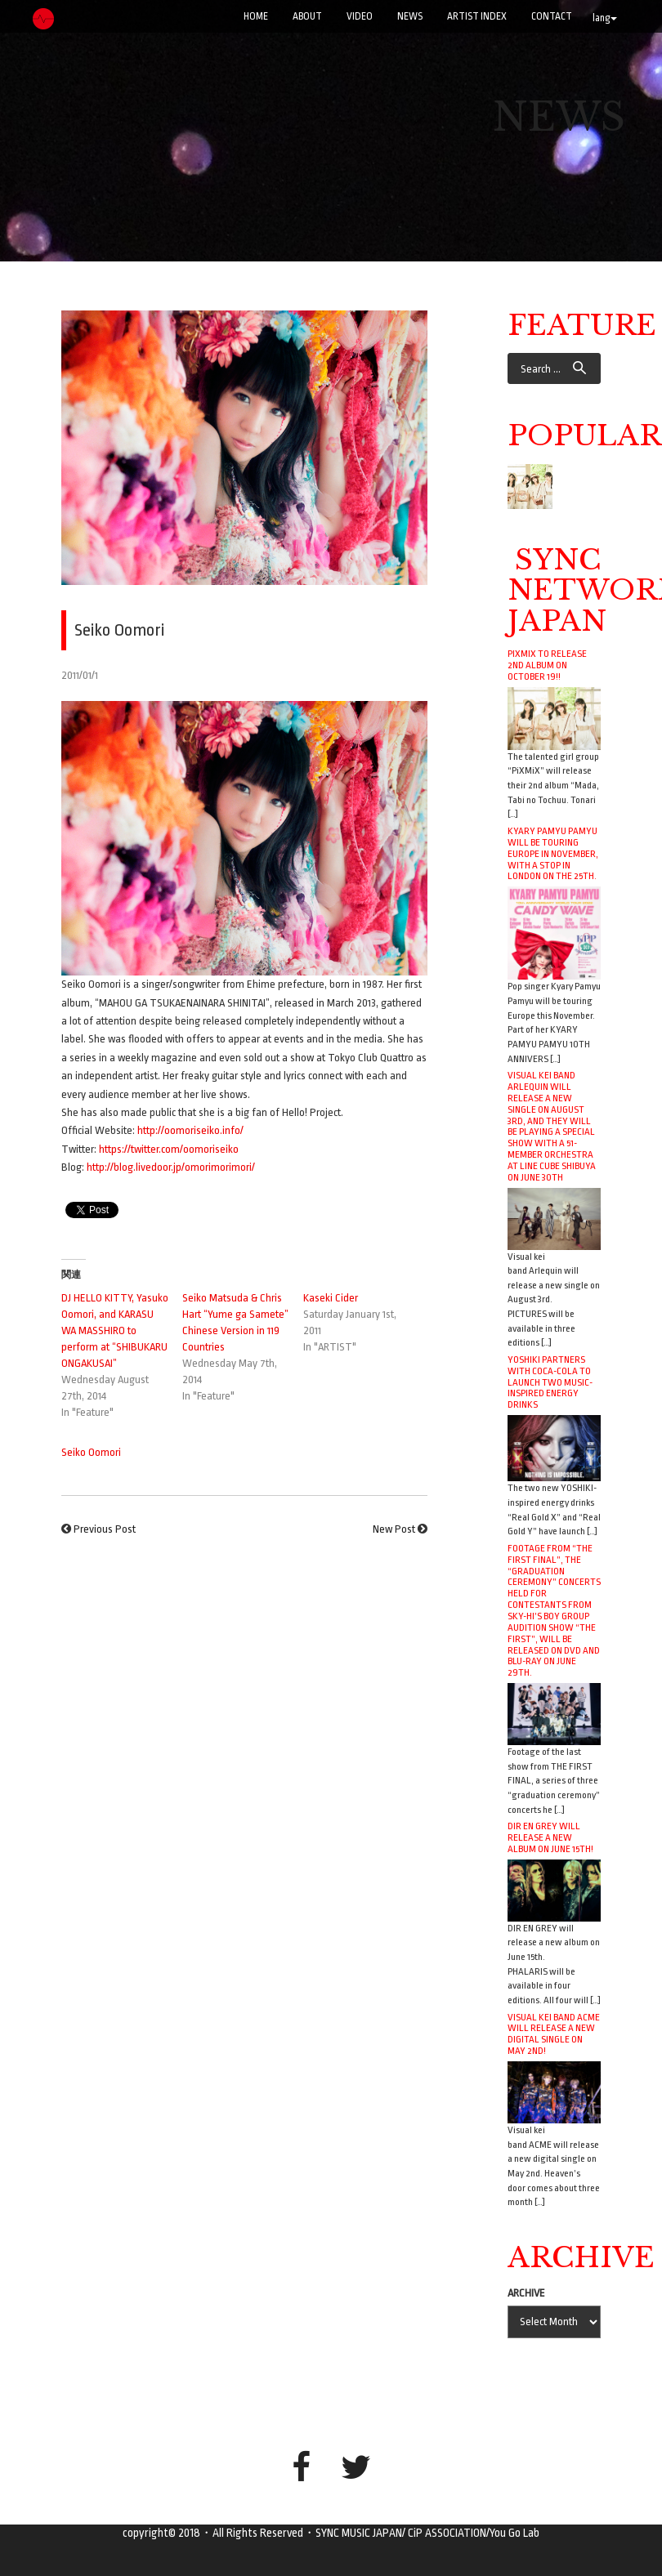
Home (256, 16)
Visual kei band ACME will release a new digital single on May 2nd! (554, 2034)
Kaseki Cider (330, 1298)
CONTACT (551, 16)
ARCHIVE (526, 2293)
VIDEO (360, 16)
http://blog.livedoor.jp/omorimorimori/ (171, 1167)
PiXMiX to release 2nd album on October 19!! (547, 665)
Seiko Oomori (91, 1452)
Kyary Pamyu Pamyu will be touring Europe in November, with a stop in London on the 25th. (553, 853)
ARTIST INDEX (477, 16)
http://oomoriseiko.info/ (190, 1130)
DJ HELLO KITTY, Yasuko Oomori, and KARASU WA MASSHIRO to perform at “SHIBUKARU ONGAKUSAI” (114, 1330)
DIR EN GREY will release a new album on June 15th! (550, 1837)
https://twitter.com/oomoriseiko (169, 1149)
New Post (394, 1529)
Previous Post (105, 1529)
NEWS (410, 16)
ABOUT (307, 16)
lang (605, 18)
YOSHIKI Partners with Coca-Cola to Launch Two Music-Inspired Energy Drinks (550, 1382)
